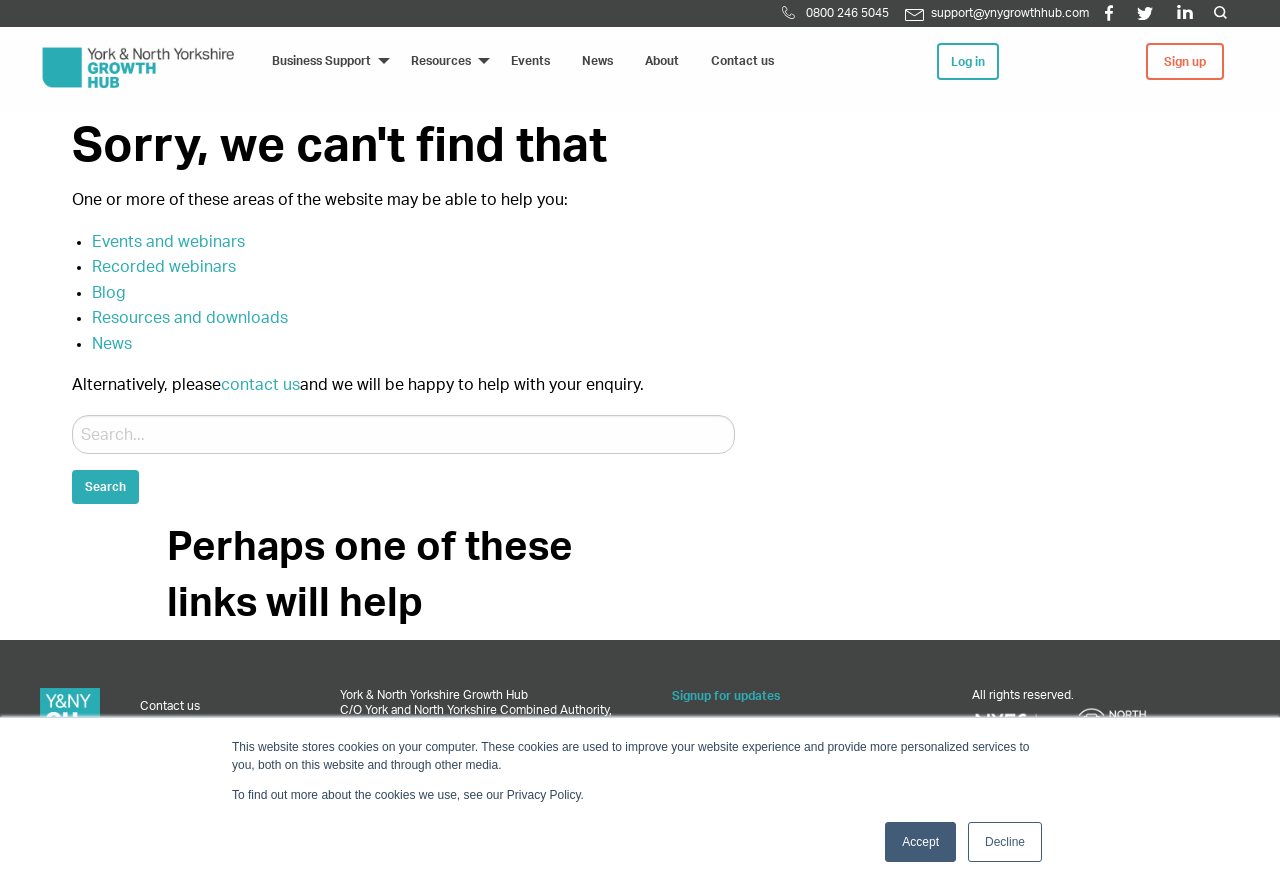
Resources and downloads (190, 318)
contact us (260, 385)
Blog (109, 293)
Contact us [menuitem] (742, 61)
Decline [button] (1005, 842)
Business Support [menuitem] (321, 61)
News (112, 344)
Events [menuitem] (530, 61)
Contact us (170, 706)
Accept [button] (920, 842)
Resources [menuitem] (441, 61)
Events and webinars (168, 242)
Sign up (1185, 62)
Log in (968, 62)
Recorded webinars (164, 267)
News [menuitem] (597, 61)
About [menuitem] (662, 61)
